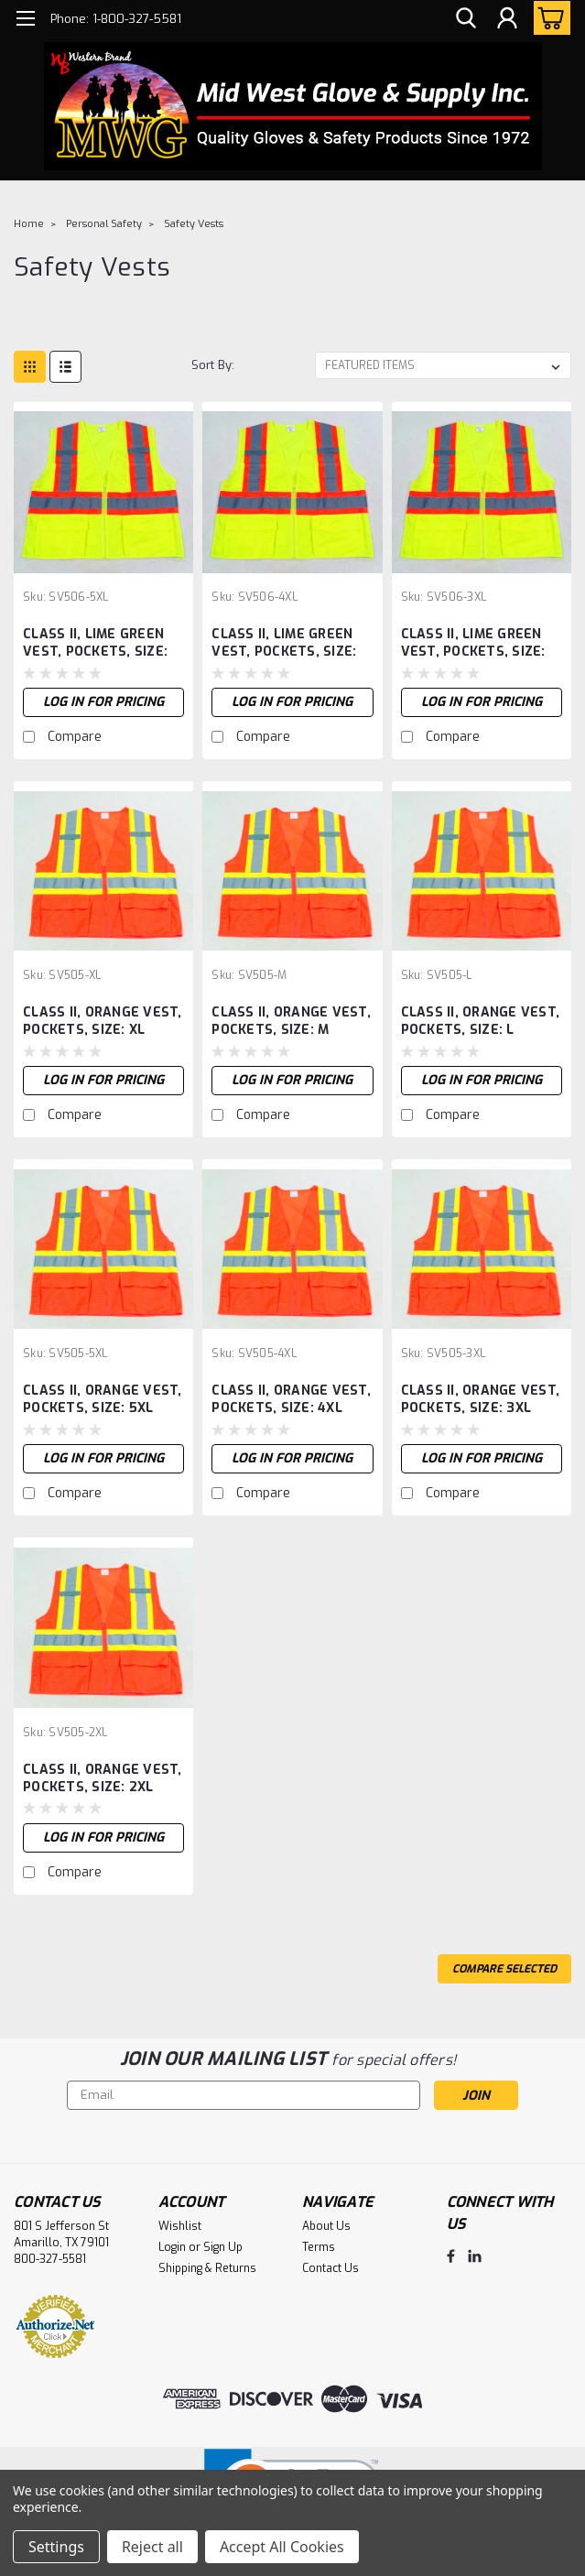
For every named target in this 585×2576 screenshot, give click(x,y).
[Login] (507, 19)
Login (172, 2247)
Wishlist (179, 2226)
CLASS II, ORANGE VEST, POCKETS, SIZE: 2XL (102, 1778)
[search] (466, 19)
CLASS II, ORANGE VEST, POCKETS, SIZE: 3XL (480, 1399)
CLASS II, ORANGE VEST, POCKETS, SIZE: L (480, 1021)
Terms (318, 2247)
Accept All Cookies (282, 2547)
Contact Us (330, 2268)
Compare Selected (504, 1969)
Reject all (152, 2547)
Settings (56, 2547)
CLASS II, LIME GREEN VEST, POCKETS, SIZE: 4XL (283, 643)
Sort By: (212, 365)
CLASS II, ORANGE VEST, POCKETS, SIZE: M (291, 1021)
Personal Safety (104, 224)
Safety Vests (193, 224)
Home (29, 224)
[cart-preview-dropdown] (548, 18)
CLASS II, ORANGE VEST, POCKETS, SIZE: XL (102, 1021)
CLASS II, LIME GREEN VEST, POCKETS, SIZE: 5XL (95, 643)
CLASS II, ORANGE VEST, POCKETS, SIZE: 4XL (291, 1399)
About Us (326, 2226)
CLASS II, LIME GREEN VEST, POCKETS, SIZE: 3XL (473, 643)
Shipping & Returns (207, 2268)
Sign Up (223, 2247)
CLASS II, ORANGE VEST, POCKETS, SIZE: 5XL (102, 1399)
